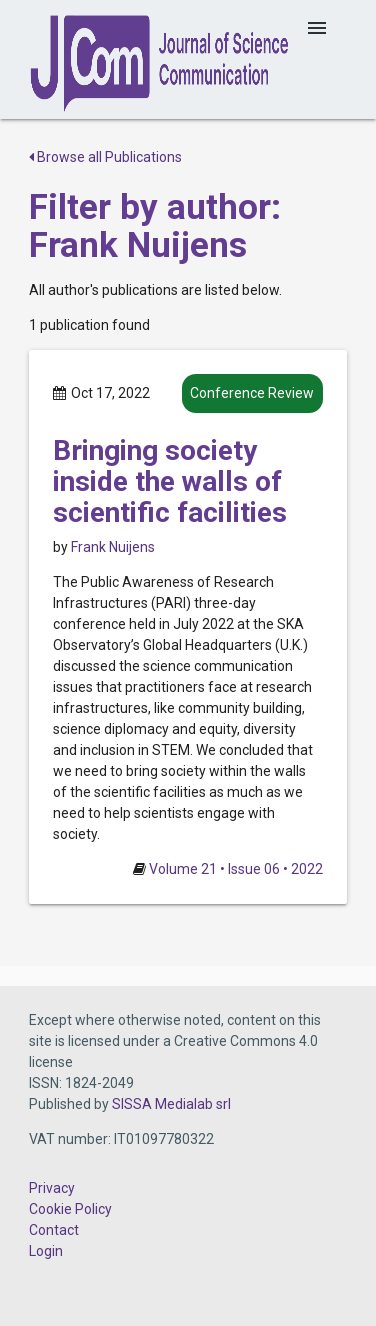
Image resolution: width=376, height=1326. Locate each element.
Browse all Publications (105, 157)
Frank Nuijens (113, 547)
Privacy (52, 1188)
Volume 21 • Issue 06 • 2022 (236, 869)
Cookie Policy (70, 1209)
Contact (54, 1230)
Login (46, 1251)
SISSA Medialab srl (171, 1104)
